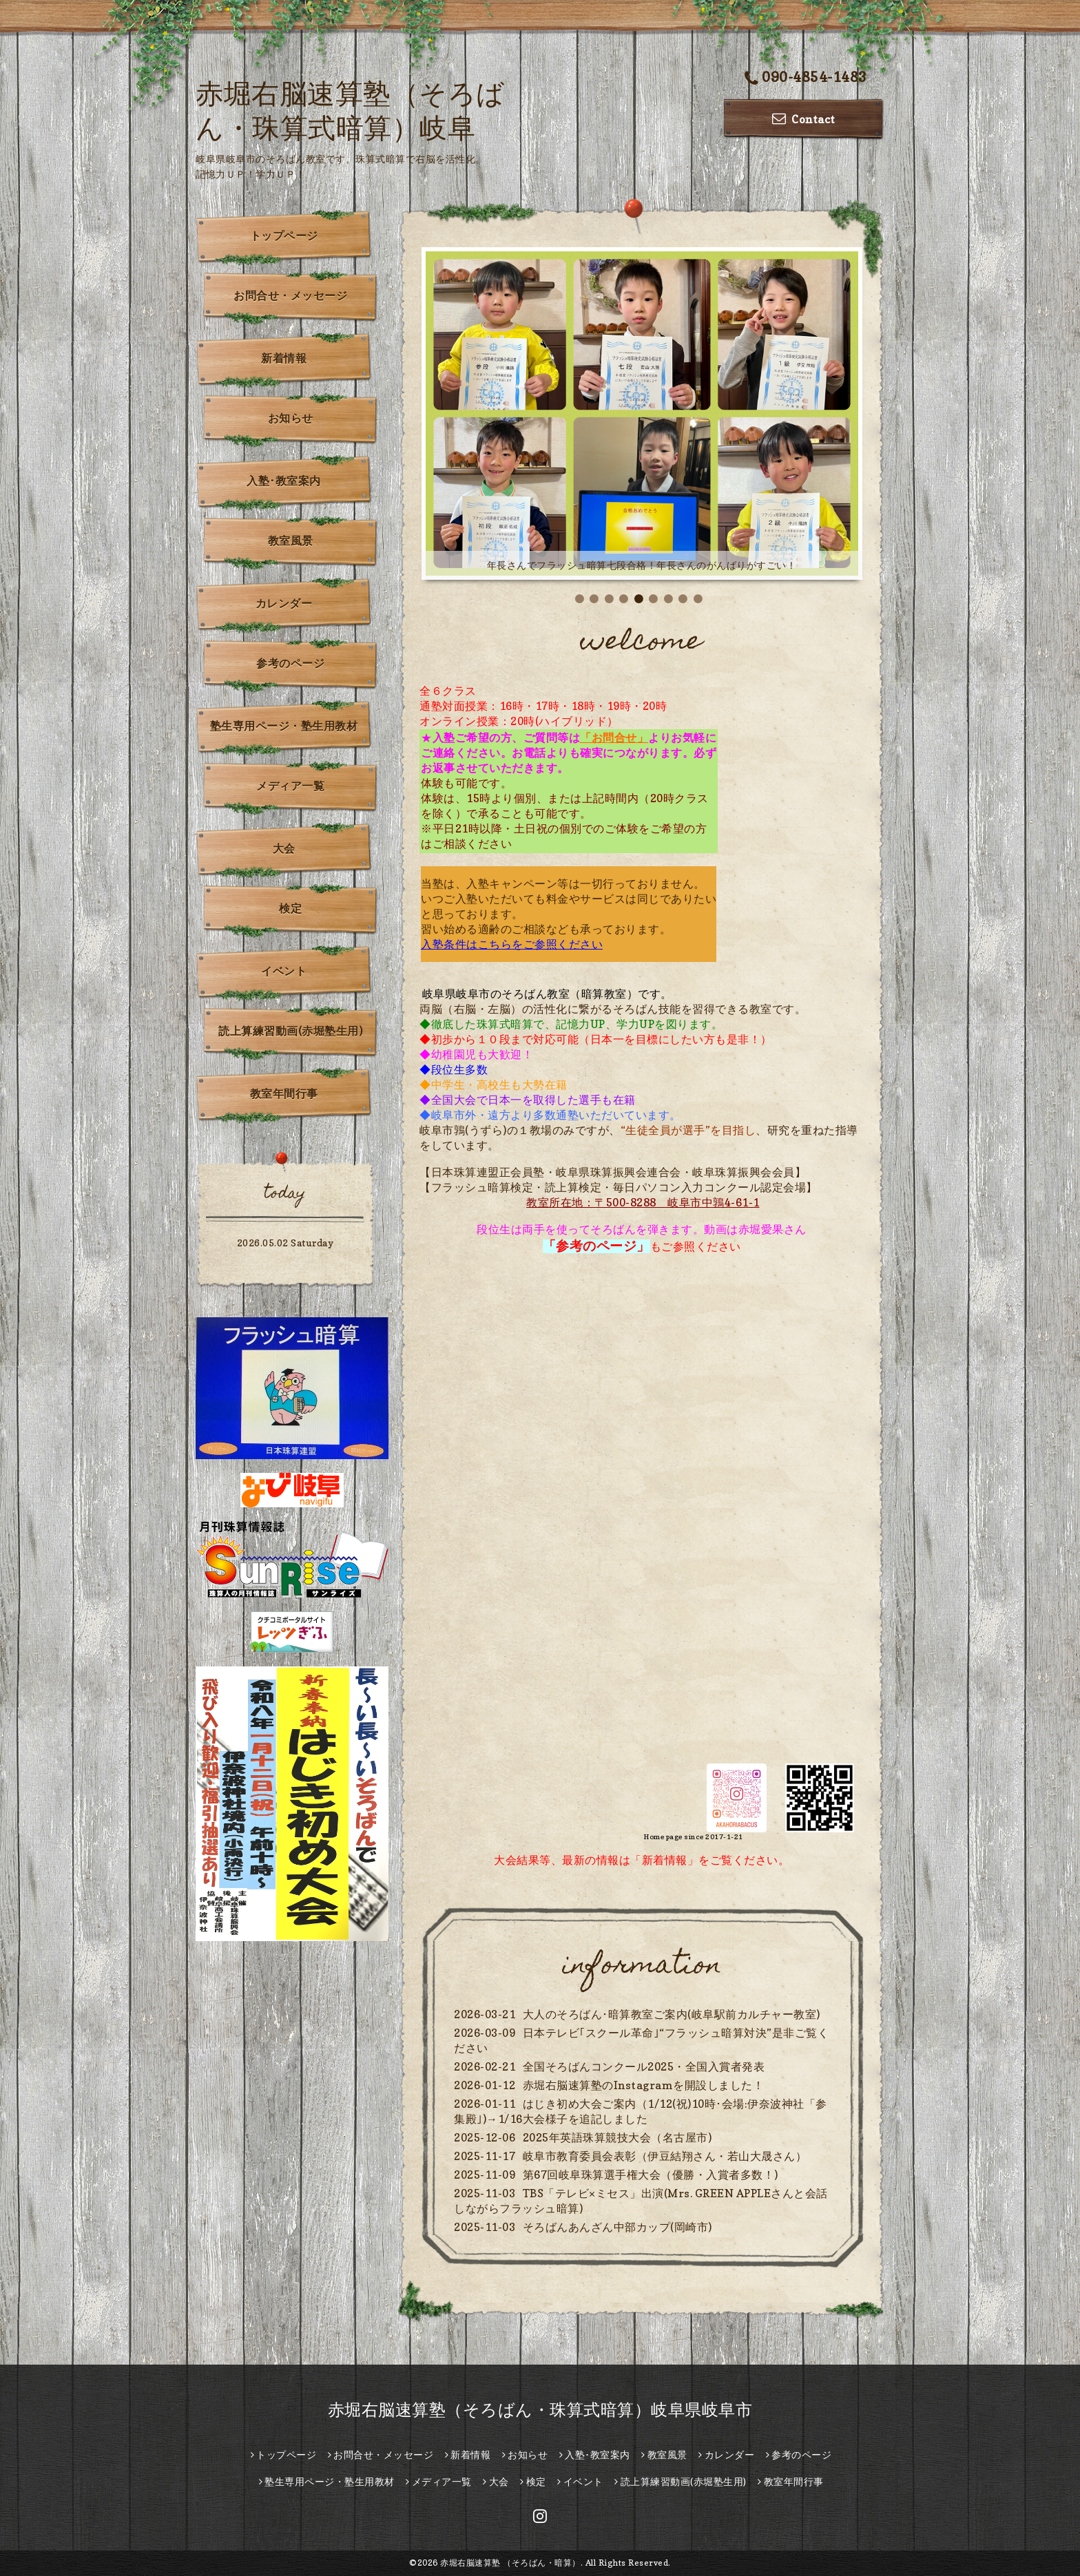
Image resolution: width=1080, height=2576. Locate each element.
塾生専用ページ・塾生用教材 (284, 726)
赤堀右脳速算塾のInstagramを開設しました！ (644, 2085)
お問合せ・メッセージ (290, 295)
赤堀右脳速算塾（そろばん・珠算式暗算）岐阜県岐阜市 (540, 2410)
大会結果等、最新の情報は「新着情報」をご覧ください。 (641, 1860)
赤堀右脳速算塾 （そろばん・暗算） (510, 2562)
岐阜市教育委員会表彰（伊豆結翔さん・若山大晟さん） (665, 2156)
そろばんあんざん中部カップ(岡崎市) (617, 2227)
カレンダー (284, 603)
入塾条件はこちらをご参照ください (512, 944)
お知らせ (290, 418)
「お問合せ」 (614, 737)
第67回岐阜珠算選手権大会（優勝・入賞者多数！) (650, 2174)
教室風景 (290, 540)
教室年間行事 (284, 1093)
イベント (284, 971)
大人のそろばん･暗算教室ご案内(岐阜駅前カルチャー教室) (671, 2014)
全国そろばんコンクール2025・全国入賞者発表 (644, 2066)
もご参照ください (642, 1246)
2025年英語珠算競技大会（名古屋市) (617, 2137)
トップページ (284, 235)
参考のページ (290, 663)
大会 (284, 848)
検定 (290, 908)
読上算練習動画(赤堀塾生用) (290, 1031)
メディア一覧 (290, 786)
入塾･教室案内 (284, 481)
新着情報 (284, 358)
